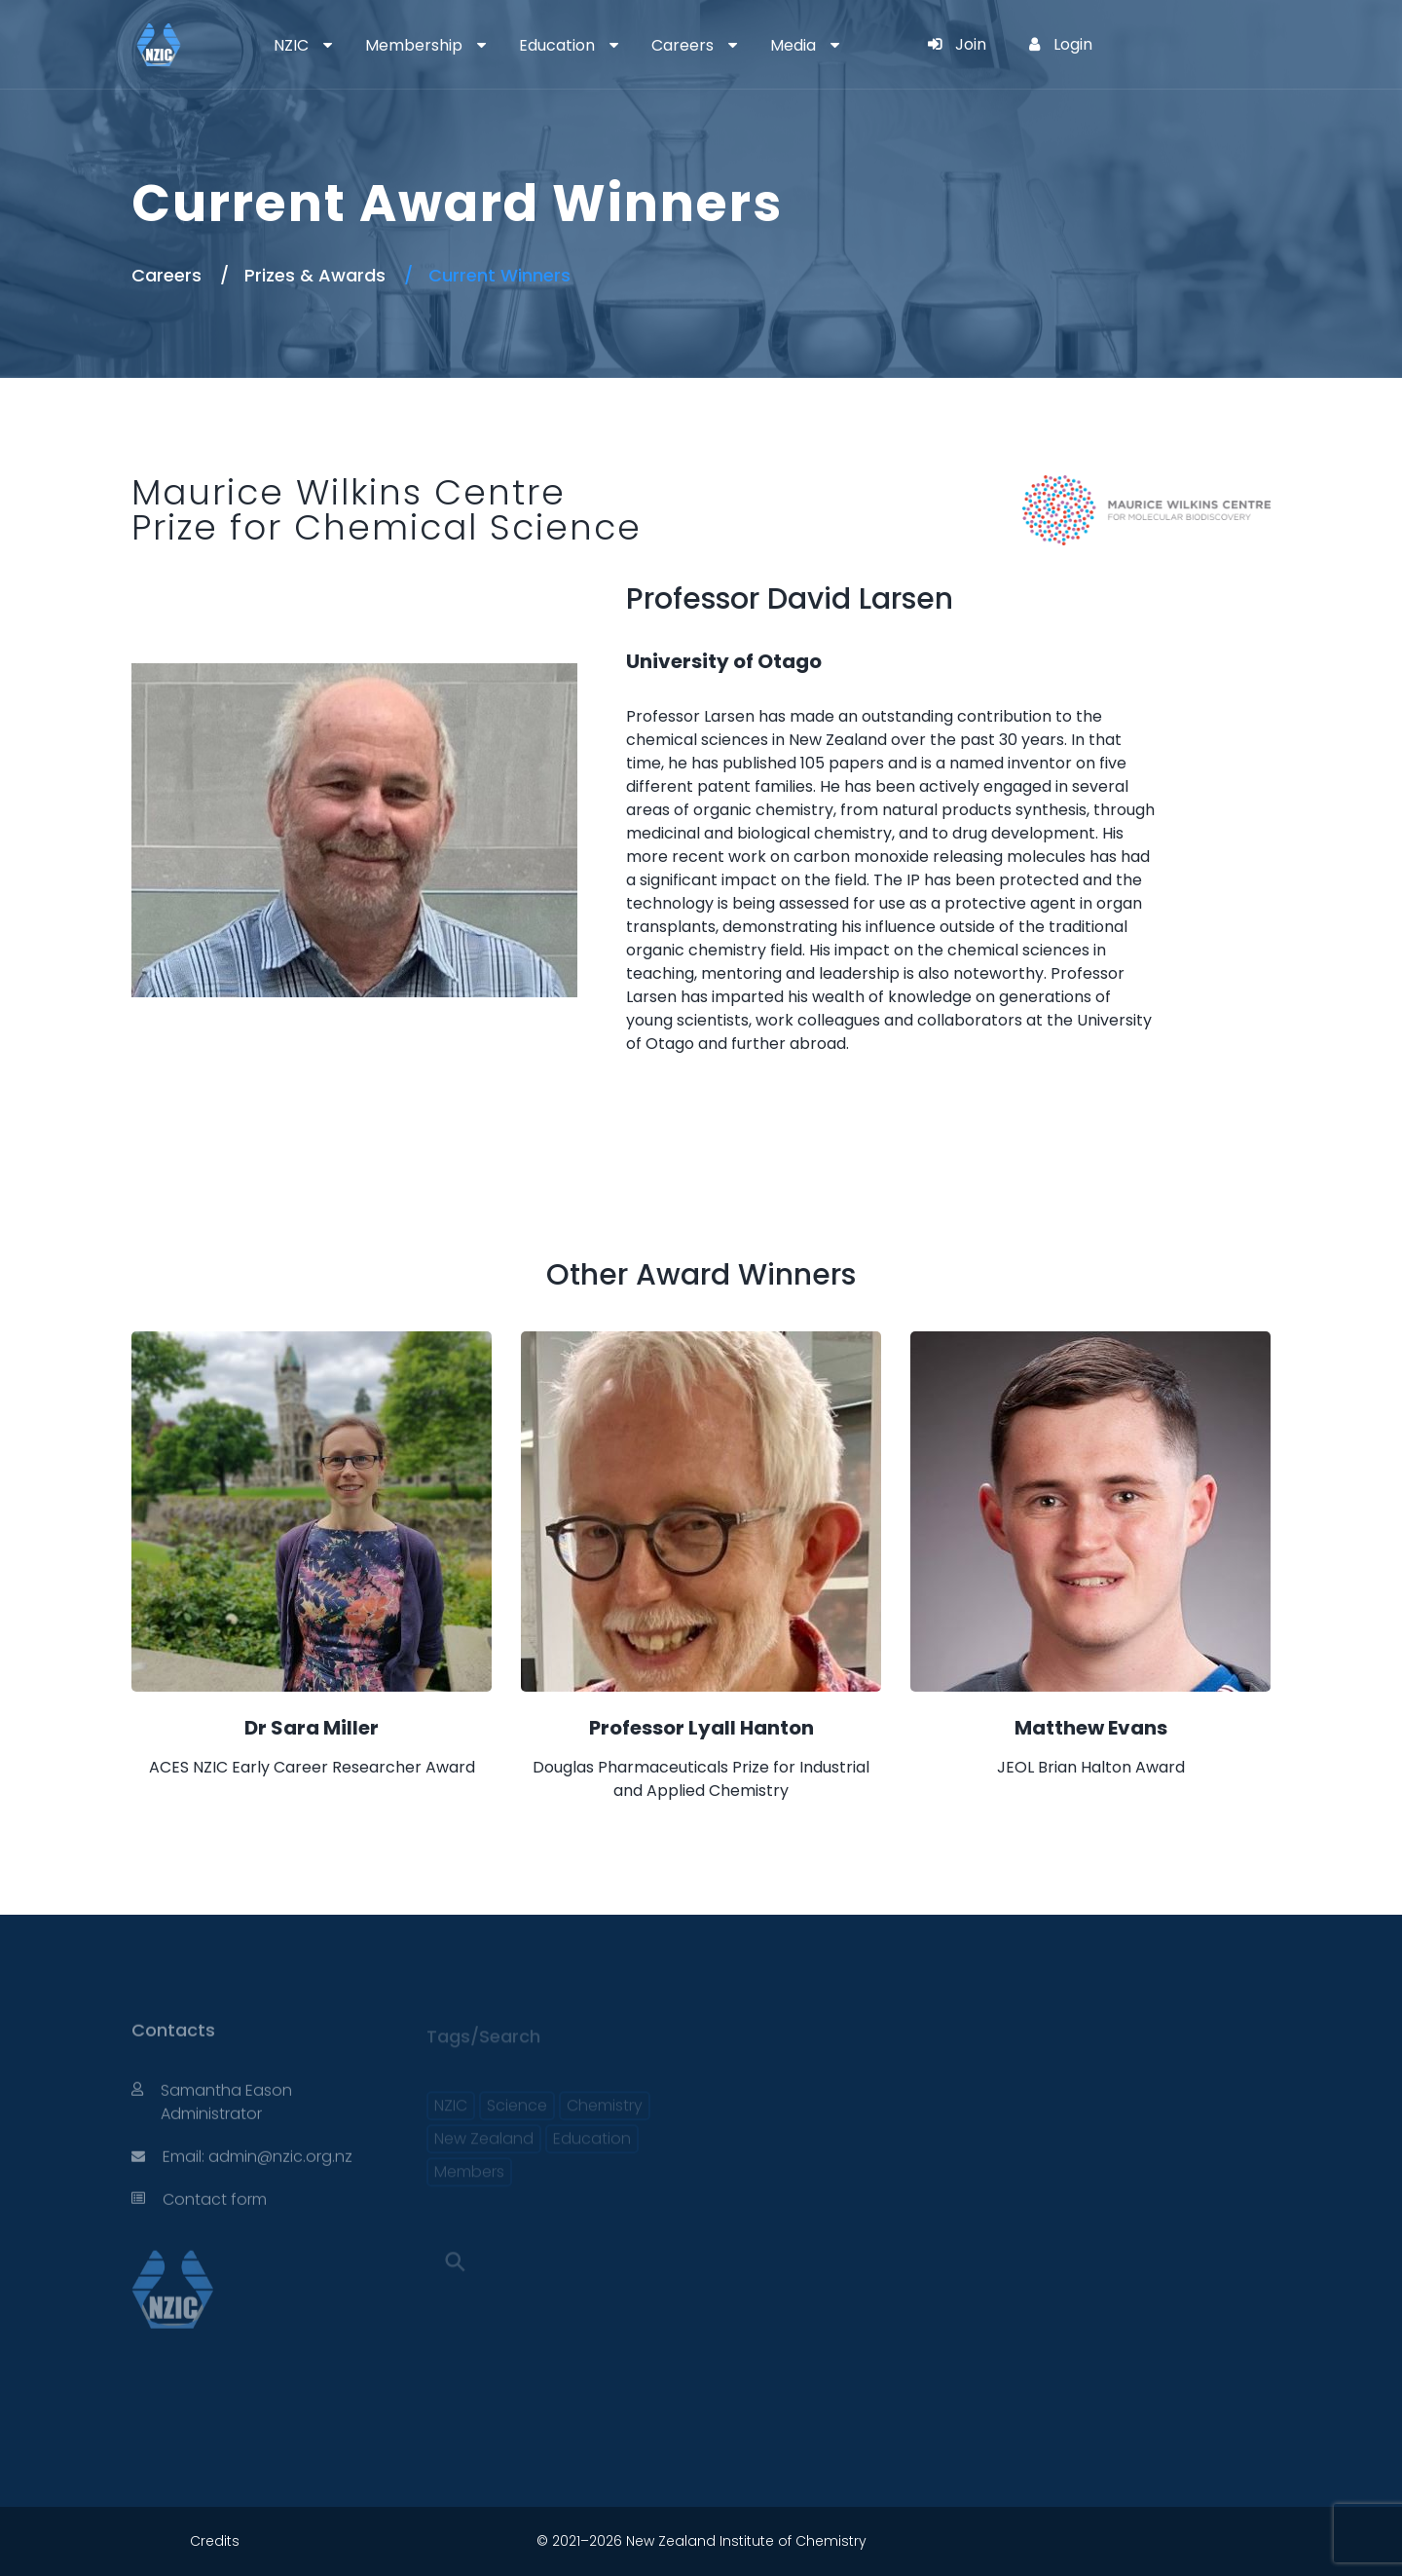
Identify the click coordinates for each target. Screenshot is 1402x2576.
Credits (215, 2541)
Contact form (215, 2207)
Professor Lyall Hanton (701, 1727)
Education (557, 45)
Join (957, 44)
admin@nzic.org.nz (280, 2164)
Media (793, 45)
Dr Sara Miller (311, 1727)
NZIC (291, 45)
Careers (682, 45)
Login (1060, 44)
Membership (413, 45)
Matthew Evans (1091, 1727)
